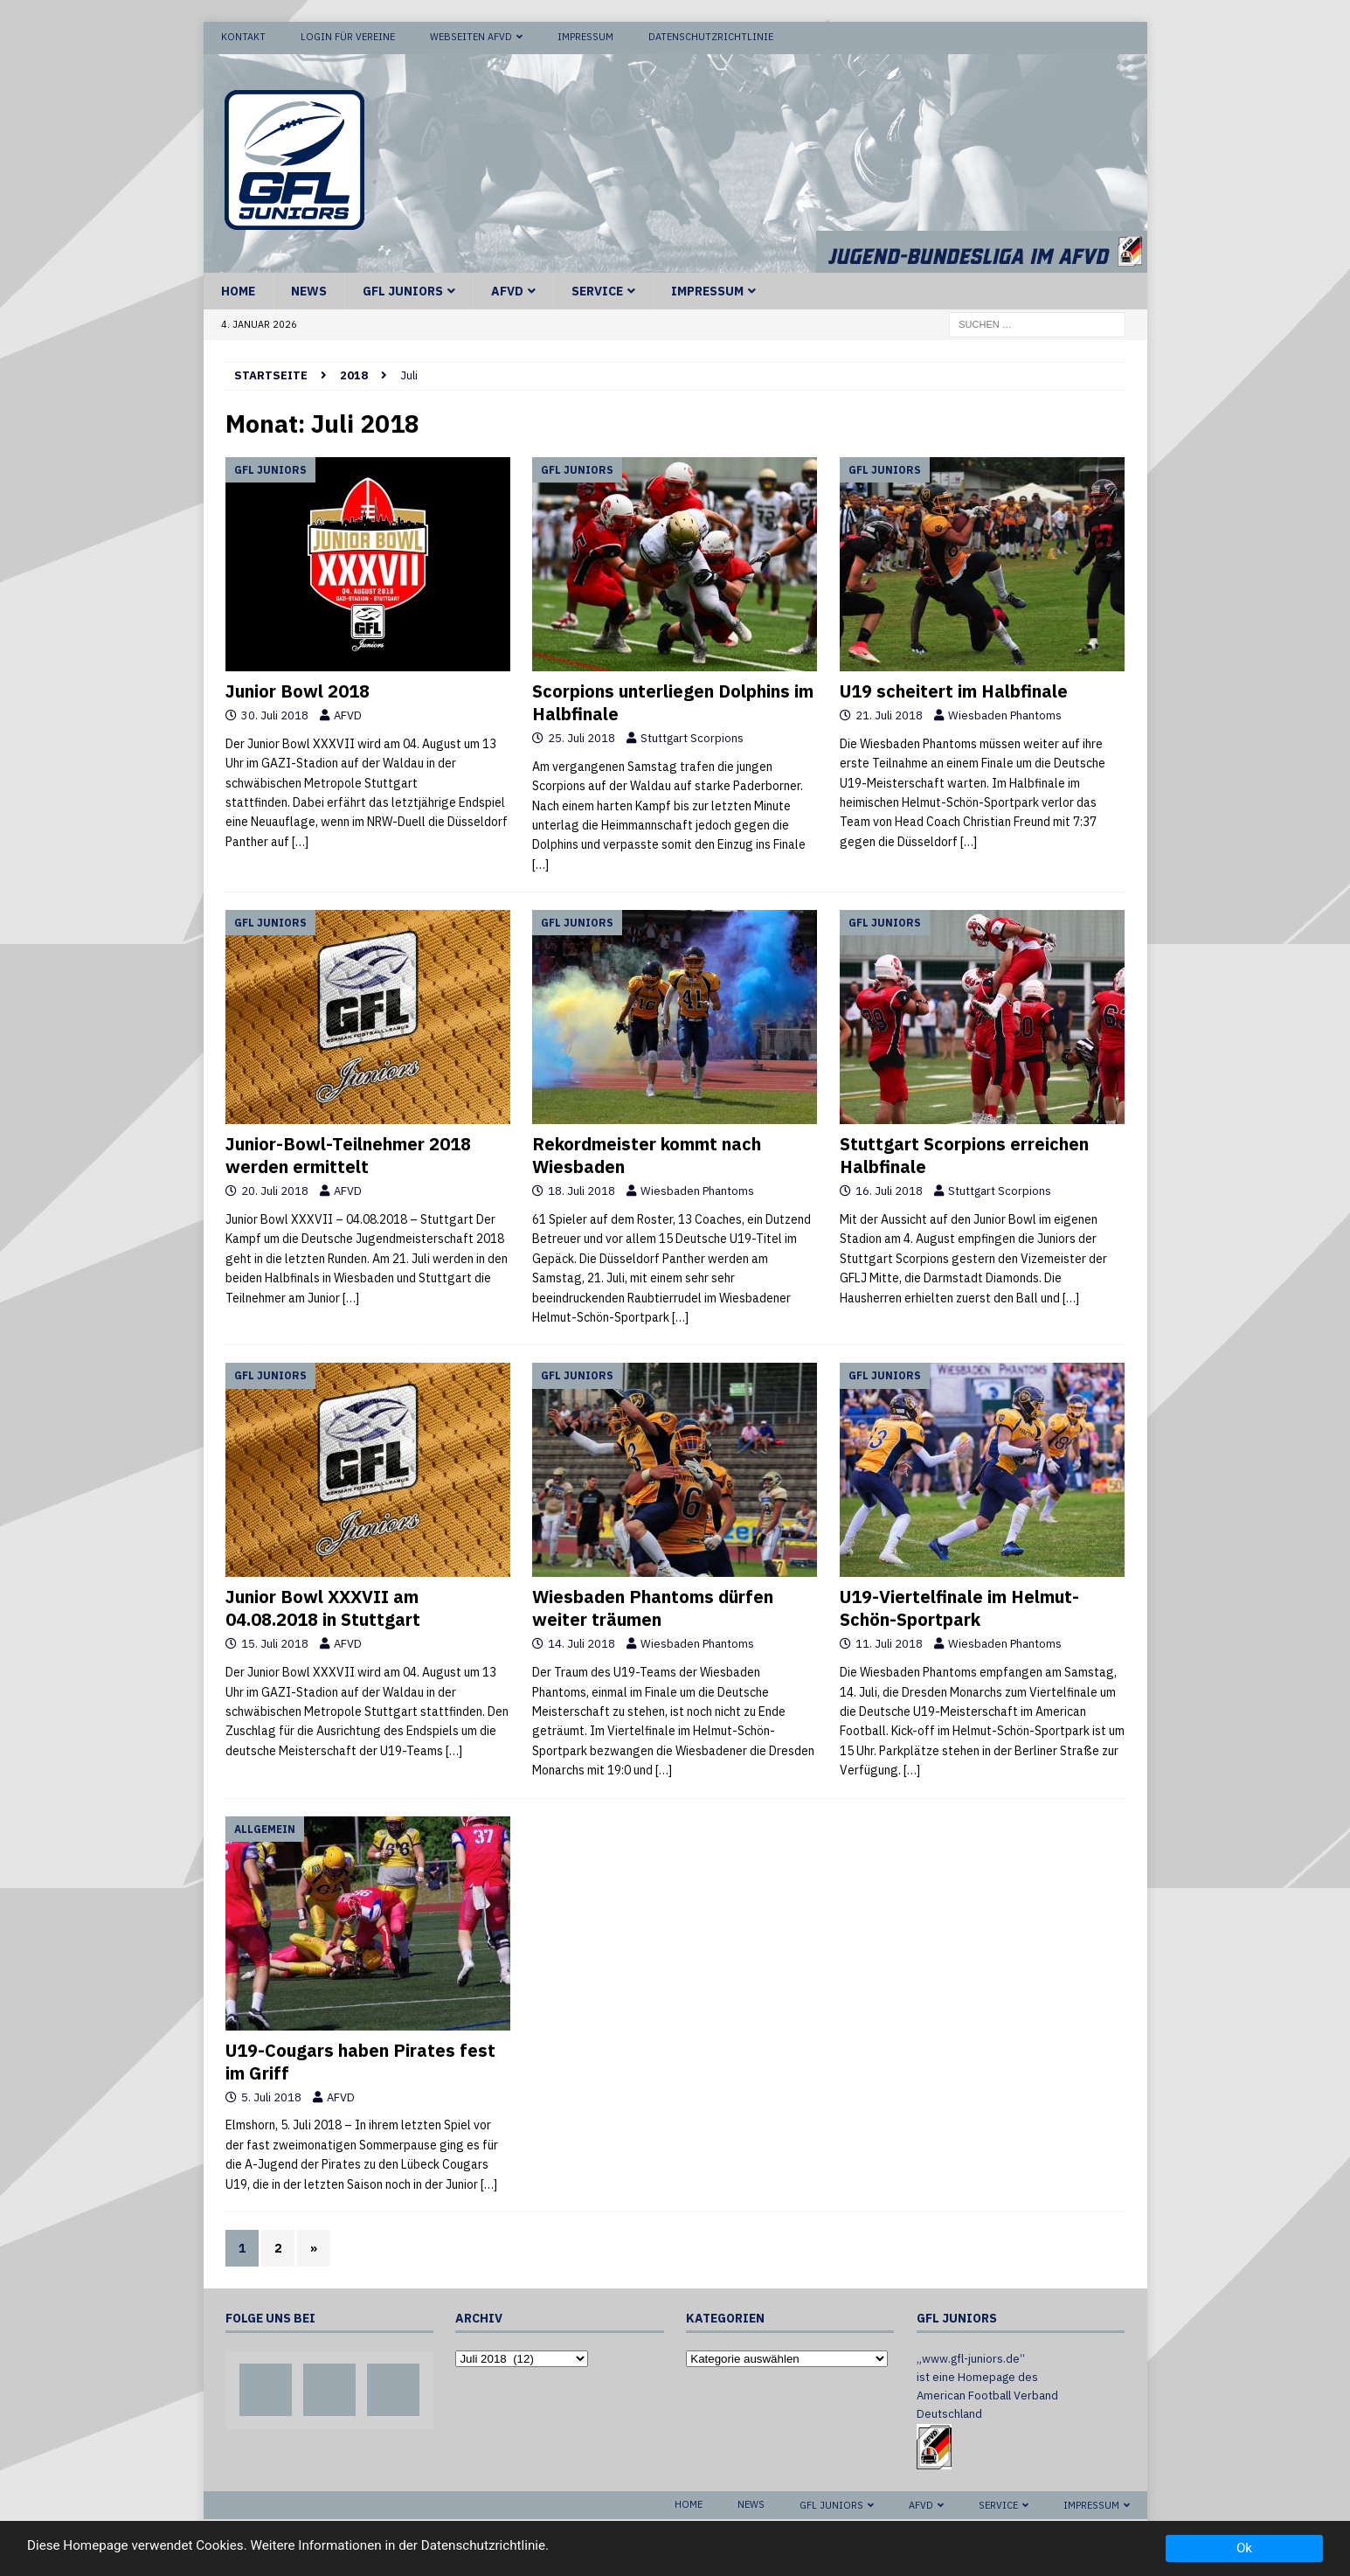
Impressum (585, 37)
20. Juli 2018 (274, 1190)
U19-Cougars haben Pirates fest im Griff (360, 2060)
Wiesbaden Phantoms (1005, 714)
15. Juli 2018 (274, 1642)
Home (238, 289)
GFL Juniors (403, 289)
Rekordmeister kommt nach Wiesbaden (646, 1154)
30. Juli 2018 (274, 714)
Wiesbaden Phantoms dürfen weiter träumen (652, 1607)
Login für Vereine (348, 37)
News (309, 289)
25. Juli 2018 (581, 737)
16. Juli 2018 (889, 1190)
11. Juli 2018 (889, 1642)
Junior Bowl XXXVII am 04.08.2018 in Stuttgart (322, 1607)
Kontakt (243, 37)
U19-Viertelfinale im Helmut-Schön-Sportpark (959, 1607)
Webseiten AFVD (471, 37)
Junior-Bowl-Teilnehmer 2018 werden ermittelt (348, 1154)
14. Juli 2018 (581, 1642)
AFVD (507, 289)
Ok (1244, 2548)
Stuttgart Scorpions (692, 737)
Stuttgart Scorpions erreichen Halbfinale (964, 1154)
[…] (300, 840)
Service (597, 289)
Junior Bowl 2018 (297, 690)
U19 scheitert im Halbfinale (954, 690)
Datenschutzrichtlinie (710, 37)
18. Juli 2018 (581, 1190)
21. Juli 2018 (889, 714)
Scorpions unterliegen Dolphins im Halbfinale (672, 701)
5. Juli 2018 (271, 2095)
